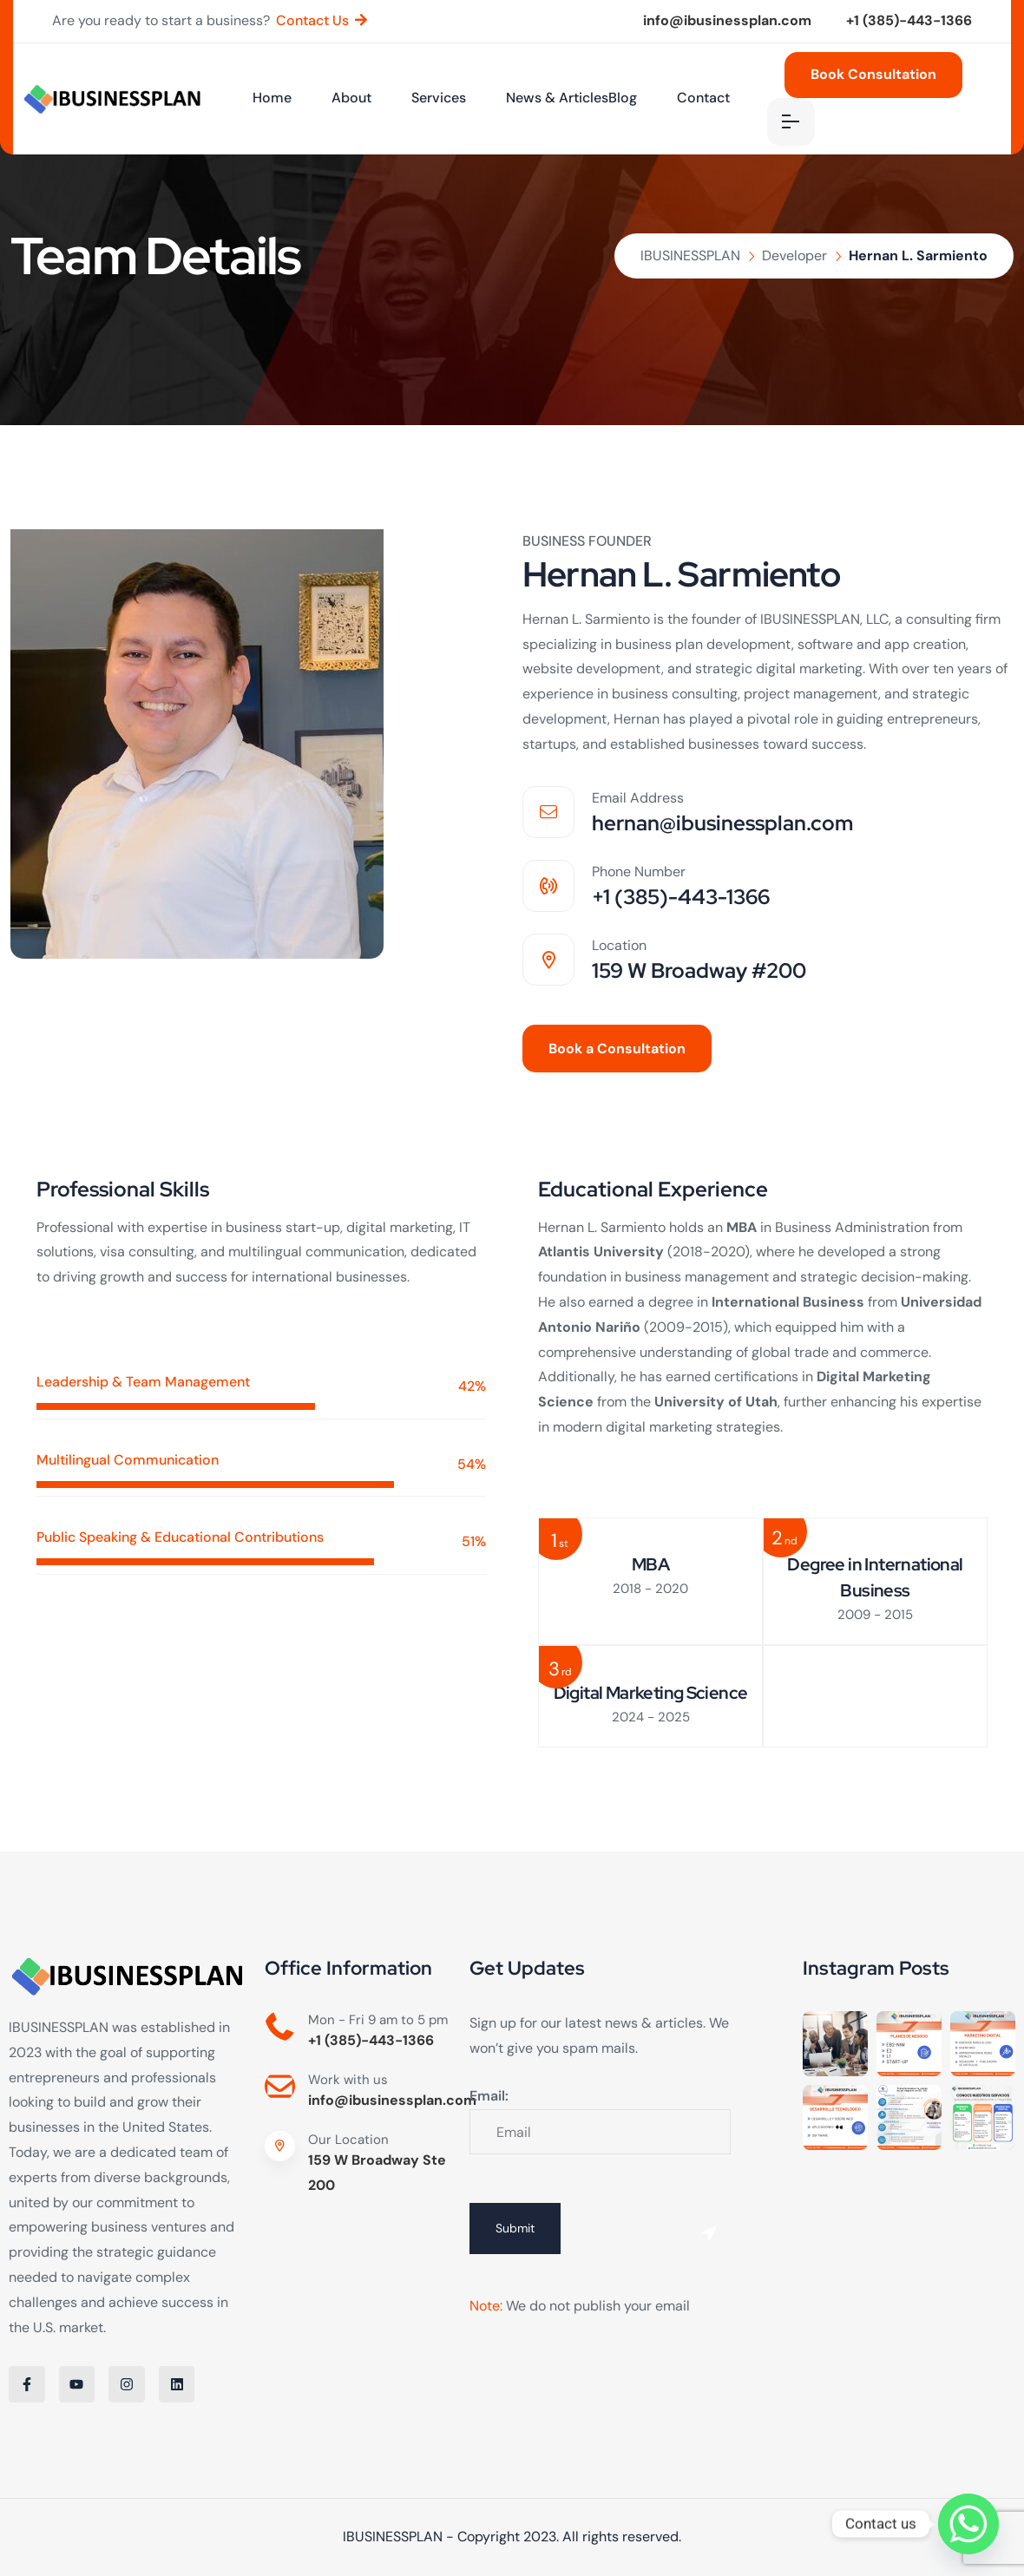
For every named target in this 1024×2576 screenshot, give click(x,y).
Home (272, 97)
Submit (515, 2228)
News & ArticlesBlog (571, 97)
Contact (703, 97)
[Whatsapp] (968, 2524)
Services (438, 97)
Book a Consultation (617, 1048)
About (351, 97)
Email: (489, 2096)
